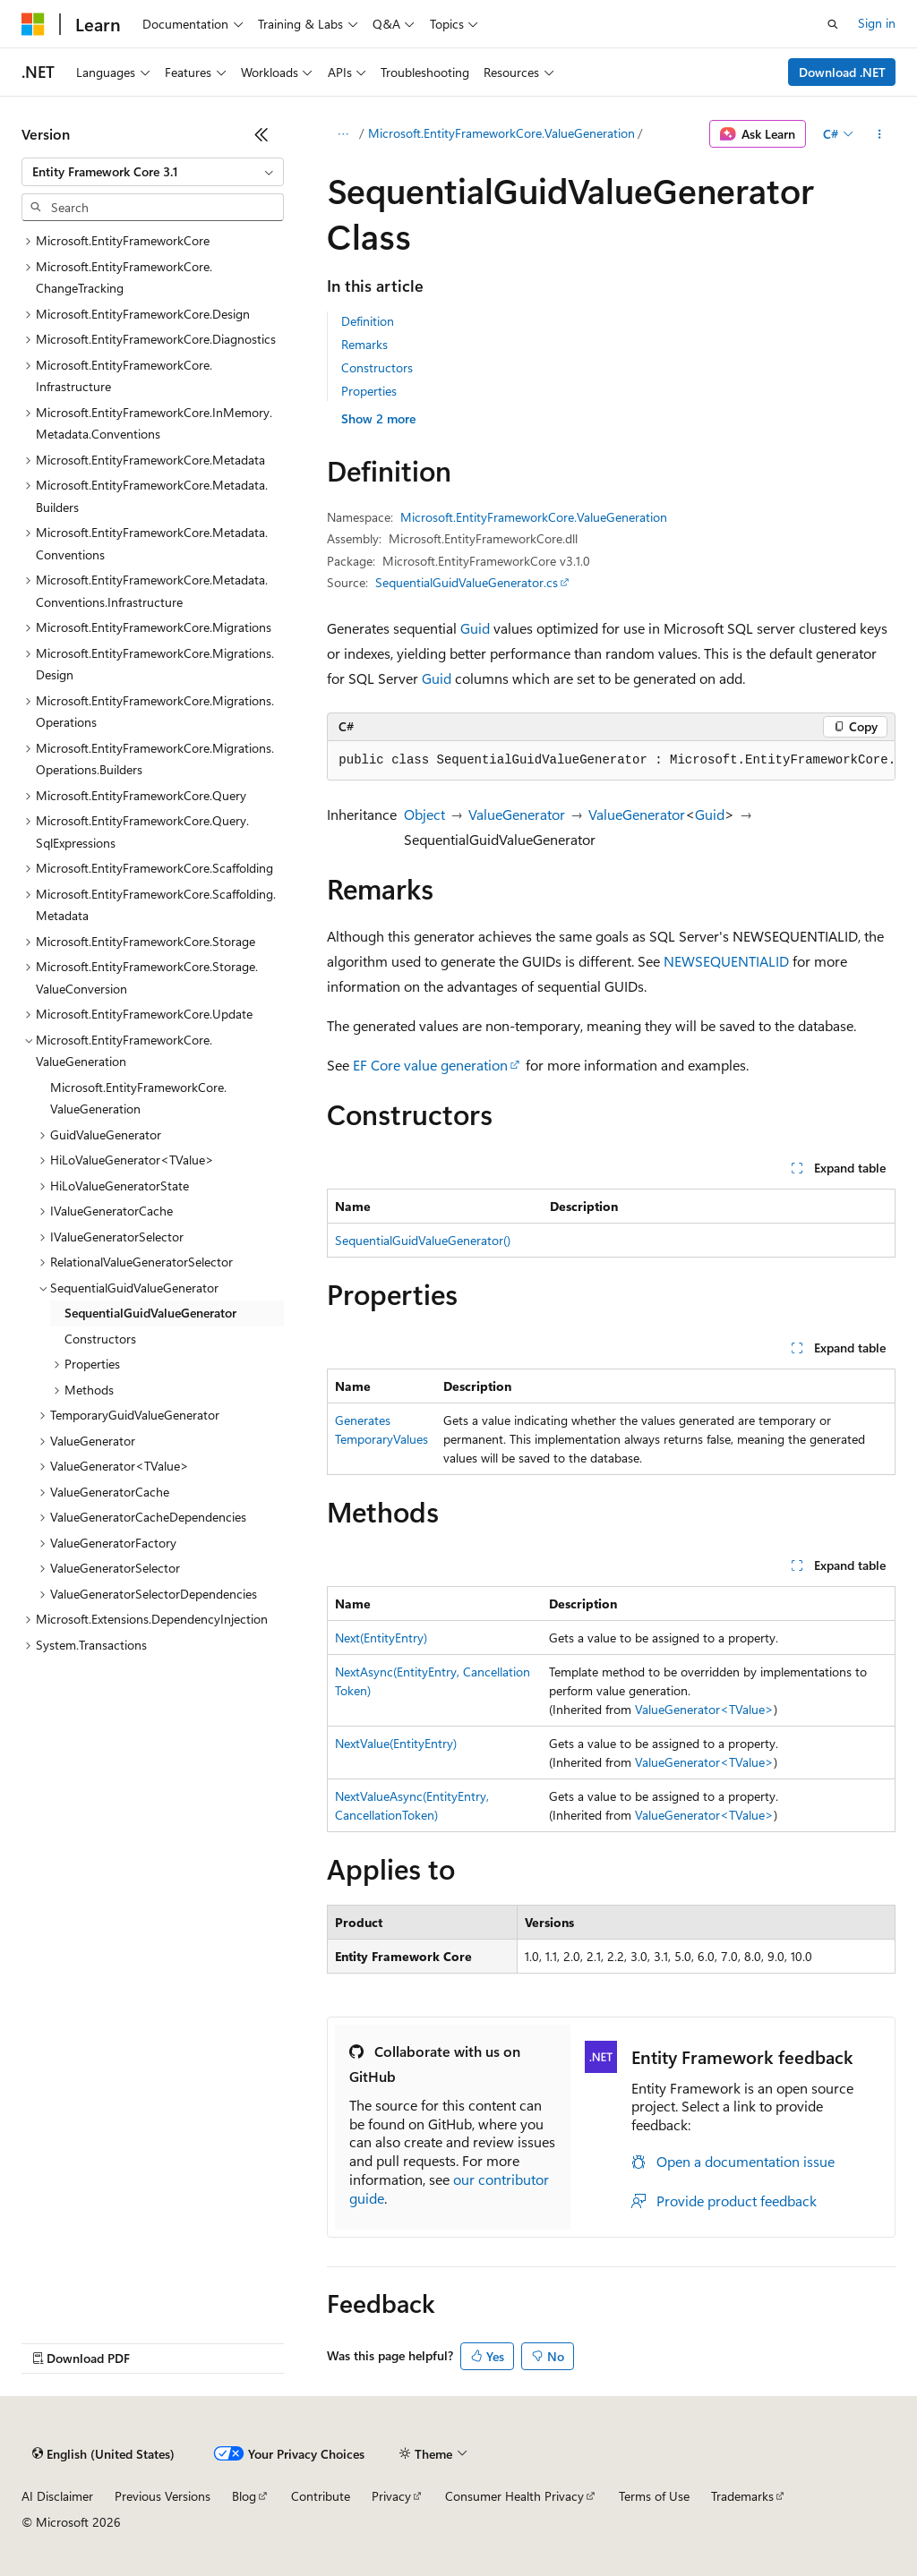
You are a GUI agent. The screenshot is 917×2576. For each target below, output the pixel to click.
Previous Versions (162, 2495)
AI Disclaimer (57, 2495)
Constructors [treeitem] (100, 1338)
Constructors (377, 367)
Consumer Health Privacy (514, 2495)
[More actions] (880, 134)
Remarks (364, 344)
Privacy (391, 2495)
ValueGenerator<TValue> (704, 1709)
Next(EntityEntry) (381, 1637)
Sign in (877, 22)
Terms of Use (654, 2495)
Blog (244, 2495)
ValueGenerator (516, 814)
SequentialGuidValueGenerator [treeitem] (150, 1312)
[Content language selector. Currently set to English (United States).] (103, 2454)
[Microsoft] (33, 24)
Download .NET (842, 72)
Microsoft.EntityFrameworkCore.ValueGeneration (501, 132)
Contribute (320, 2495)
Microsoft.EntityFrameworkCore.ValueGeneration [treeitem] (138, 1098)
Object (424, 814)
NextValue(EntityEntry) (396, 1743)
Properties (369, 390)
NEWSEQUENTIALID (726, 960)
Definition (367, 320)
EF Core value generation (430, 1064)
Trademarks (742, 2495)
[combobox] (152, 172)
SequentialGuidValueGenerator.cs (466, 582)
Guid (475, 627)
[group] (611, 760)
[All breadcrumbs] (342, 134)
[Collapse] (261, 134)
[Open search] (833, 24)
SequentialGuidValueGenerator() (422, 1240)
